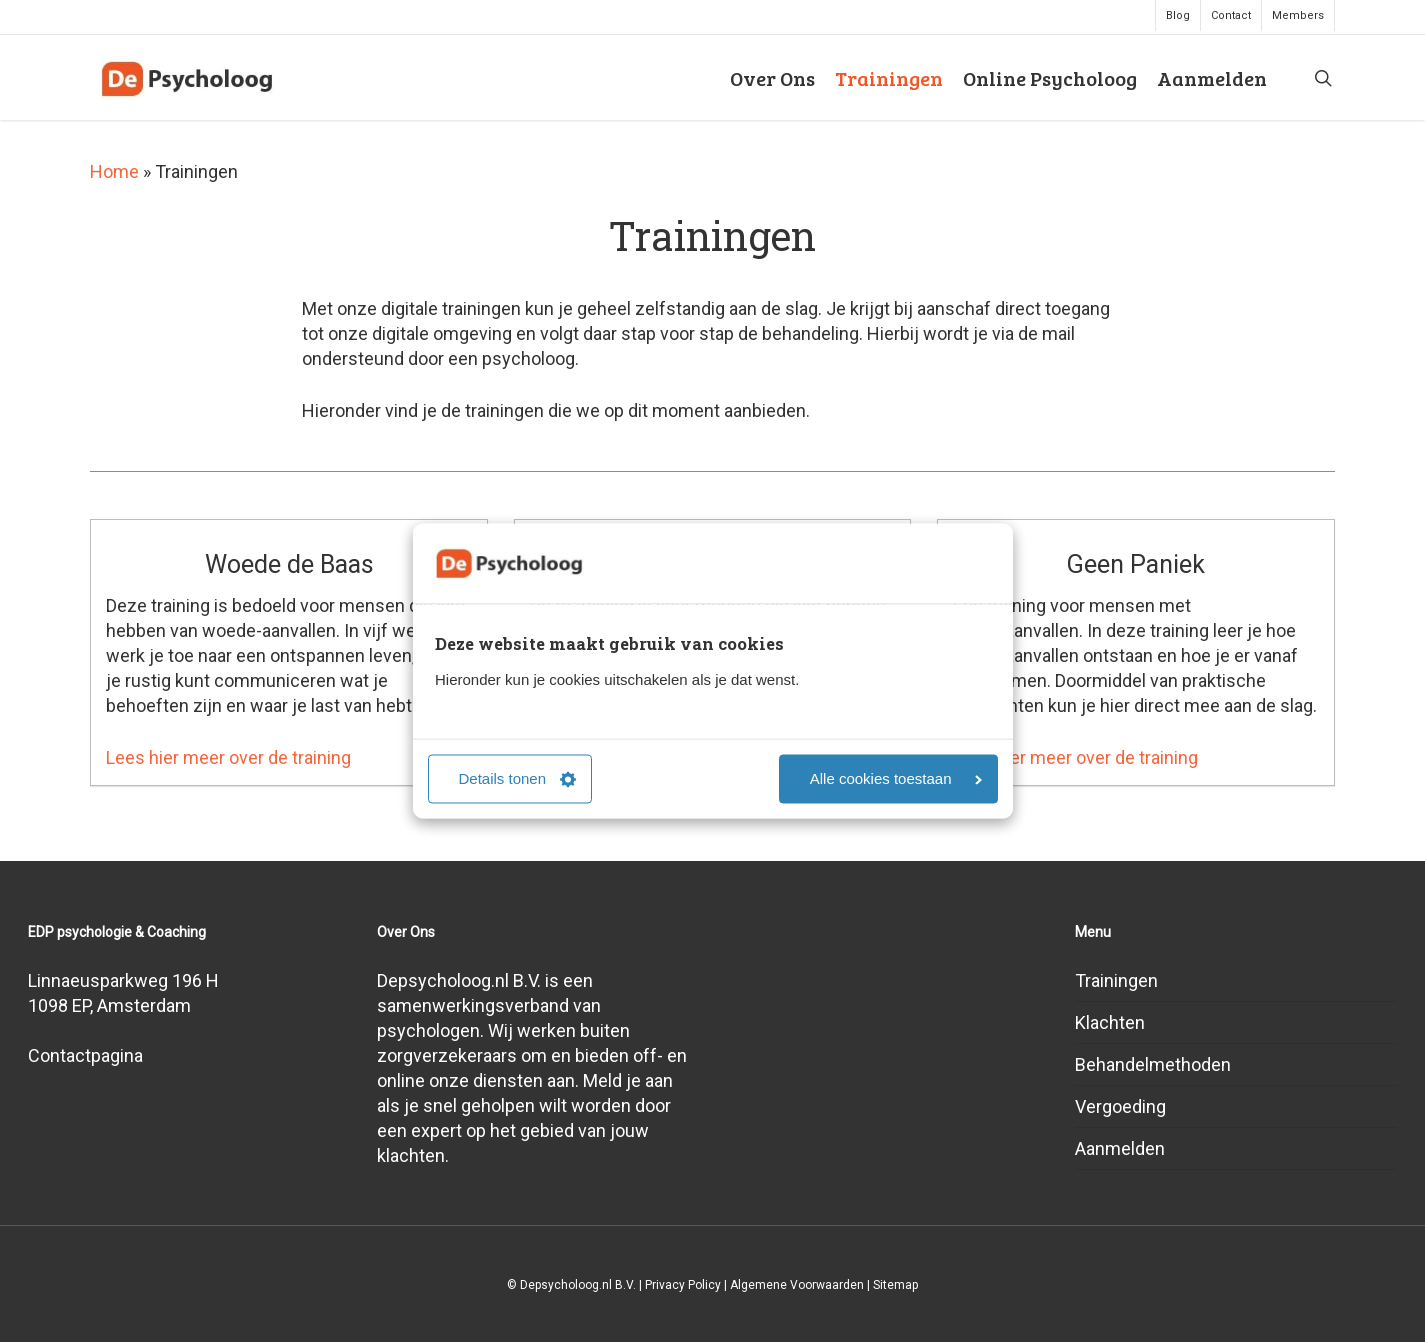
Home (114, 171)
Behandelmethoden (1153, 1064)
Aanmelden (1120, 1148)
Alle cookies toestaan (896, 779)
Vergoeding (1120, 1106)
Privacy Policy (683, 1285)
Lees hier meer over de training (228, 757)
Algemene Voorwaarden (797, 1285)
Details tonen (518, 779)
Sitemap (895, 1285)
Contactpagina (85, 1055)
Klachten (1110, 1022)
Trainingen (1116, 980)
